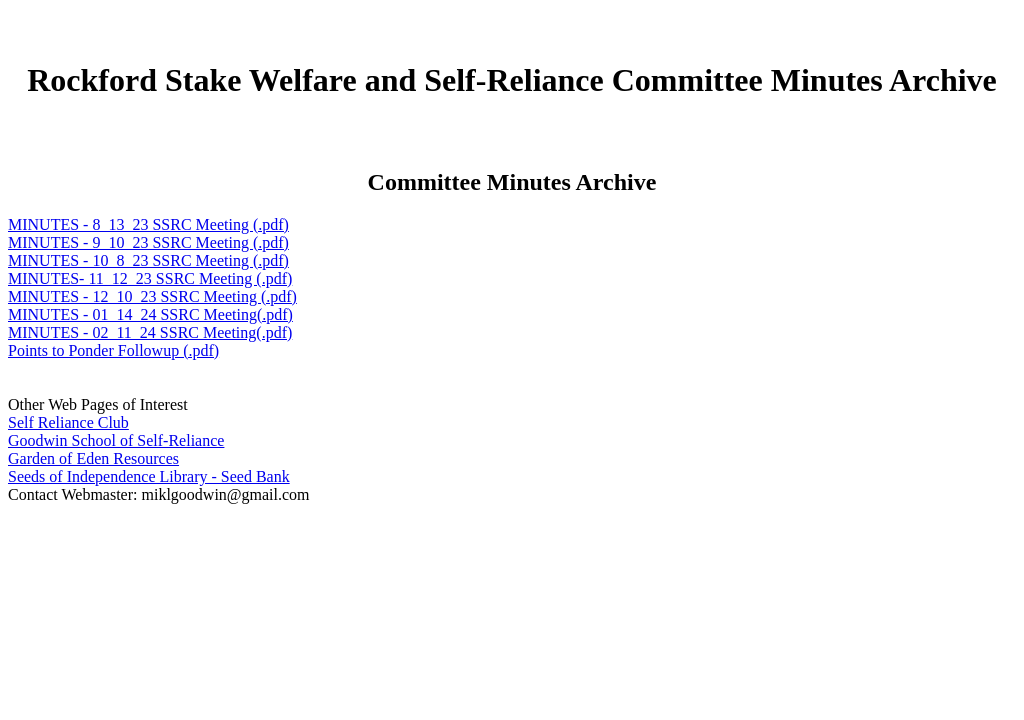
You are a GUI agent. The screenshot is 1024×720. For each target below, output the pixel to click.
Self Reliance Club (68, 422)
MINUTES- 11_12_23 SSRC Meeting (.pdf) (150, 278)
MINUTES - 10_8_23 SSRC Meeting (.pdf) (148, 260)
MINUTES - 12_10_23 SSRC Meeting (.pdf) (152, 296)
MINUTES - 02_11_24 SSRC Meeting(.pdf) (150, 332)
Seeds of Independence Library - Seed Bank (149, 476)
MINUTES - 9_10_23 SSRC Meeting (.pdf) (148, 242)
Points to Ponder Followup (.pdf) (113, 350)
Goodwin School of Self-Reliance (116, 440)
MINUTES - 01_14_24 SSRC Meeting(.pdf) (150, 314)
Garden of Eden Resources (93, 458)
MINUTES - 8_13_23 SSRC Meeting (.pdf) (148, 224)
